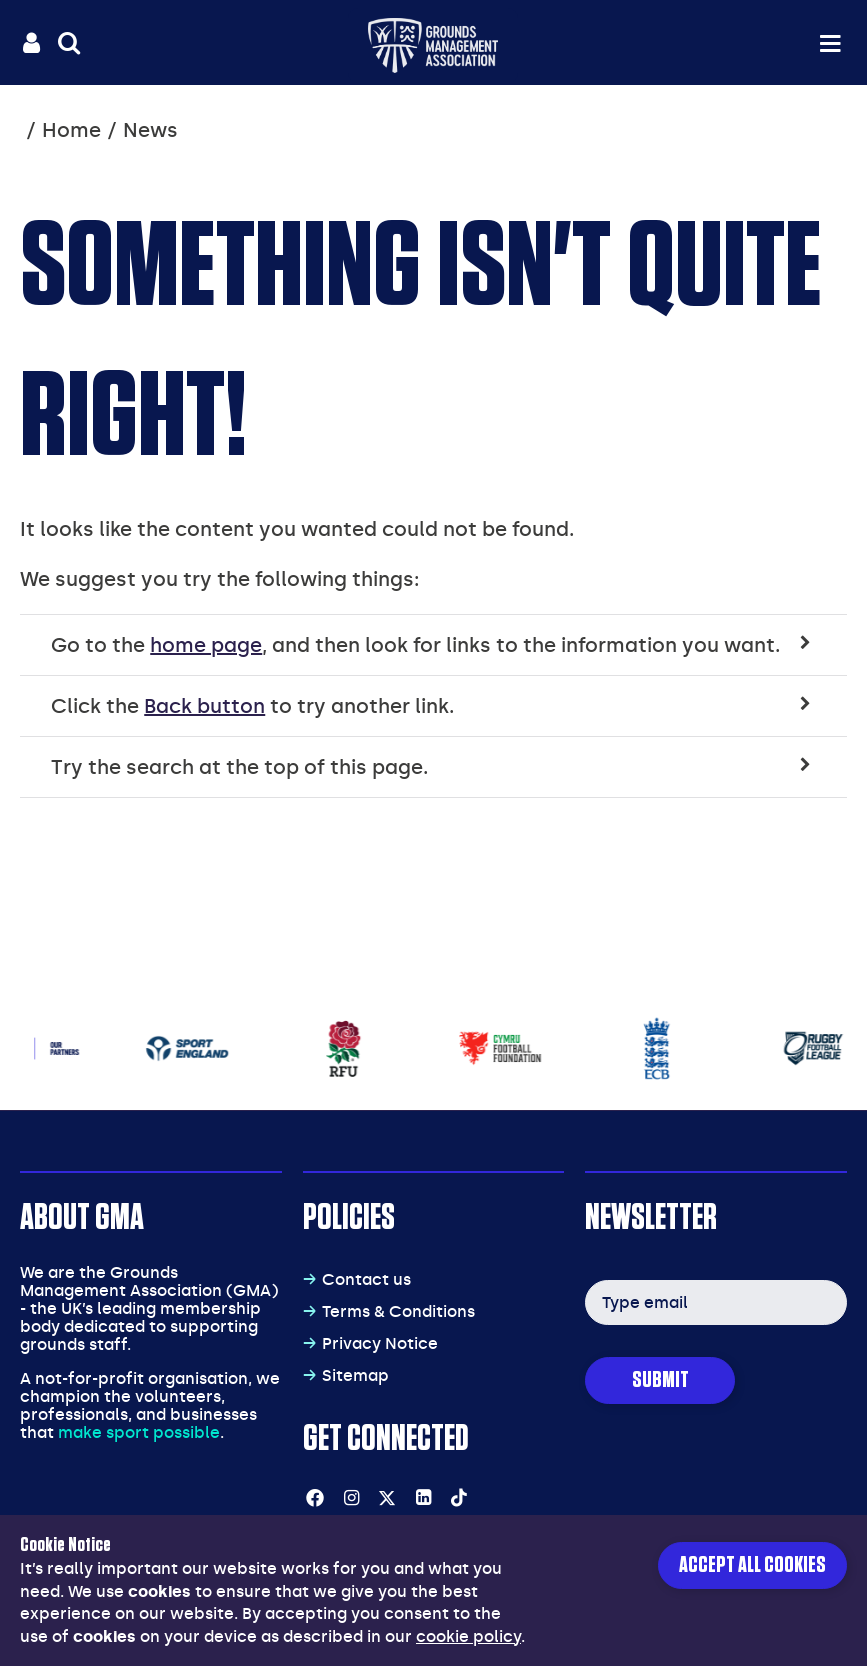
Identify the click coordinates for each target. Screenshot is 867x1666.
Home (71, 130)
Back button (204, 706)
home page (206, 645)
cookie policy (468, 1636)
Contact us (366, 1279)
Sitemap (355, 1375)
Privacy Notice (380, 1343)
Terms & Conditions (398, 1311)
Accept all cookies (752, 1565)
